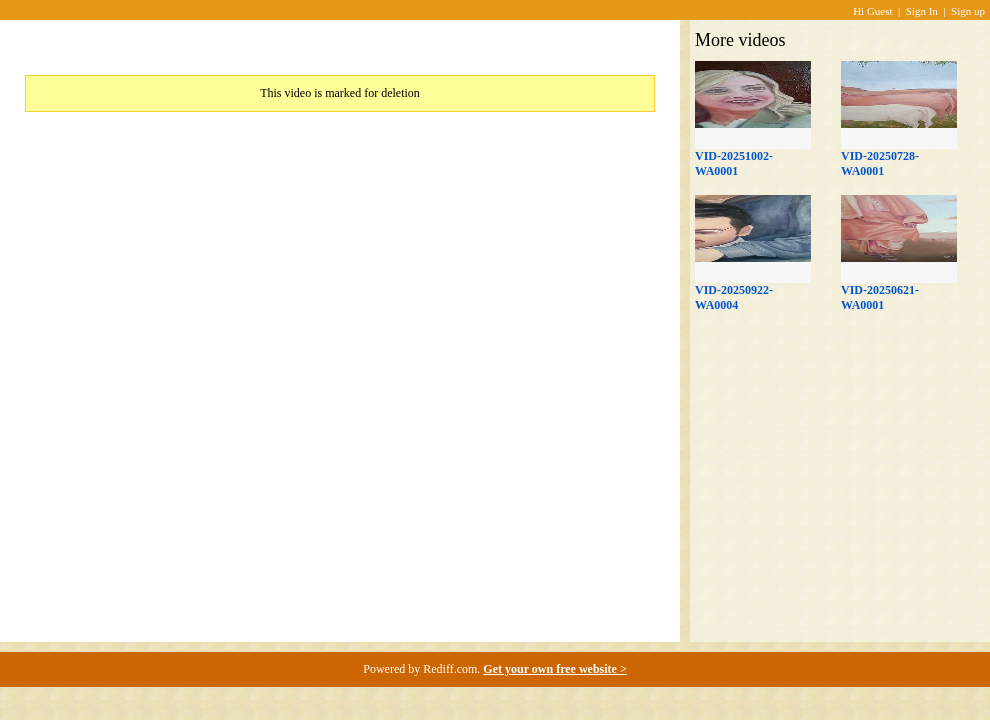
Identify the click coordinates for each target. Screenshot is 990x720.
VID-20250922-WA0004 (734, 297)
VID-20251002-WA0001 (734, 163)
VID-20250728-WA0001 (880, 163)
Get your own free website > (554, 669)
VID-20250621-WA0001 (880, 297)
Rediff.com (450, 669)
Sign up (968, 11)
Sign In (922, 11)
